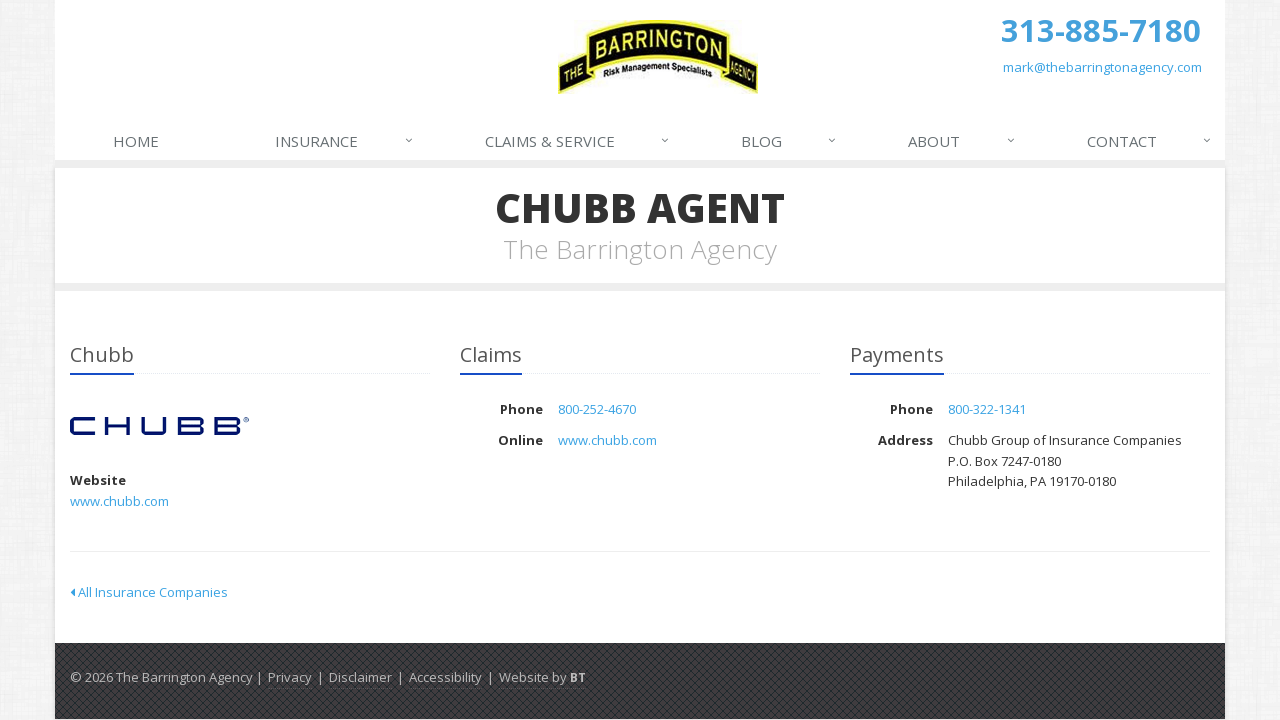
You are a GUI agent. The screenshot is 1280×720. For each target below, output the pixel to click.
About (962, 141)
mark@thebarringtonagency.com (1102, 67)
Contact (1150, 141)
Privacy (290, 677)
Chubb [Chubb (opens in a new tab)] (159, 426)
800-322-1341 (987, 409)
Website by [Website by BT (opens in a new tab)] (542, 677)
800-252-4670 (597, 409)
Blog (789, 141)
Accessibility (445, 677)
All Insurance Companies (149, 592)
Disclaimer (360, 677)
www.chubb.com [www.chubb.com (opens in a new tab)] (119, 501)
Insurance (344, 141)
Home (136, 141)
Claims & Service (578, 141)
